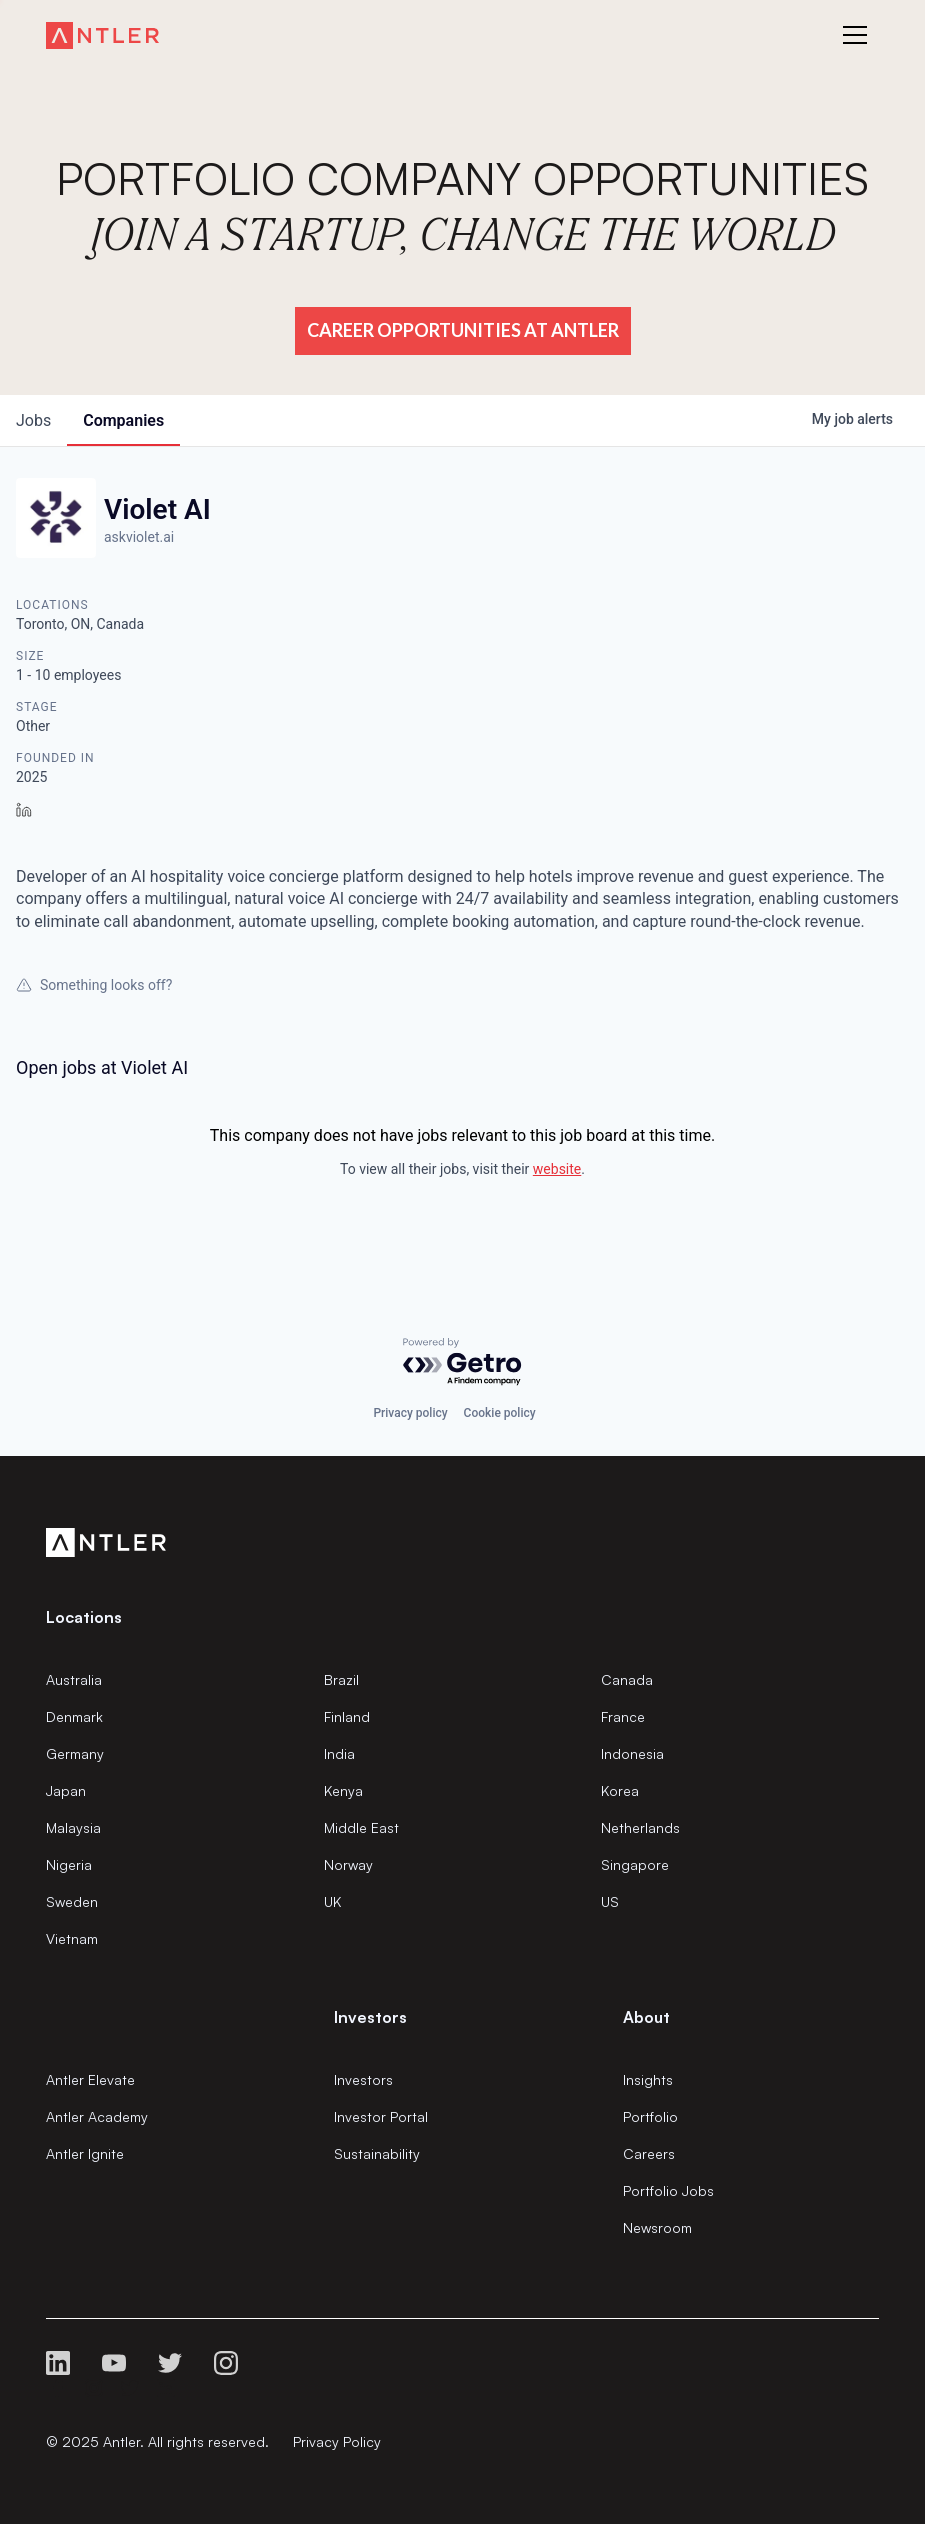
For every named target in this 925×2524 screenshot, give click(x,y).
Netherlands (640, 1827)
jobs (33, 420)
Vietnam (72, 1938)
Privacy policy (410, 1413)
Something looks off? (94, 985)
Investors (363, 2079)
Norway (348, 1864)
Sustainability (377, 2153)
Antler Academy (97, 2116)
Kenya (343, 1790)
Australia (74, 1679)
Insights (648, 2079)
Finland (347, 1716)
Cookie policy (500, 1413)
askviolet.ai (139, 537)
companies (123, 420)
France (623, 1716)
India (339, 1753)
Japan (66, 1790)
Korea (620, 1790)
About (646, 2017)
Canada (627, 1679)
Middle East (361, 1827)
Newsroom (657, 2227)
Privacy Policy (337, 2441)
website (557, 1169)
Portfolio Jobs (668, 2190)
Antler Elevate (90, 2079)
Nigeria (69, 1864)
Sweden (72, 1901)
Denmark (74, 1716)
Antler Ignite (85, 2153)
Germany (75, 1753)
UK (332, 1901)
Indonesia (632, 1753)
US (610, 1901)
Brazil (341, 1679)
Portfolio (650, 2116)
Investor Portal (381, 2116)
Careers (649, 2153)
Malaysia (73, 1827)
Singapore (635, 1864)
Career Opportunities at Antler (463, 330)
